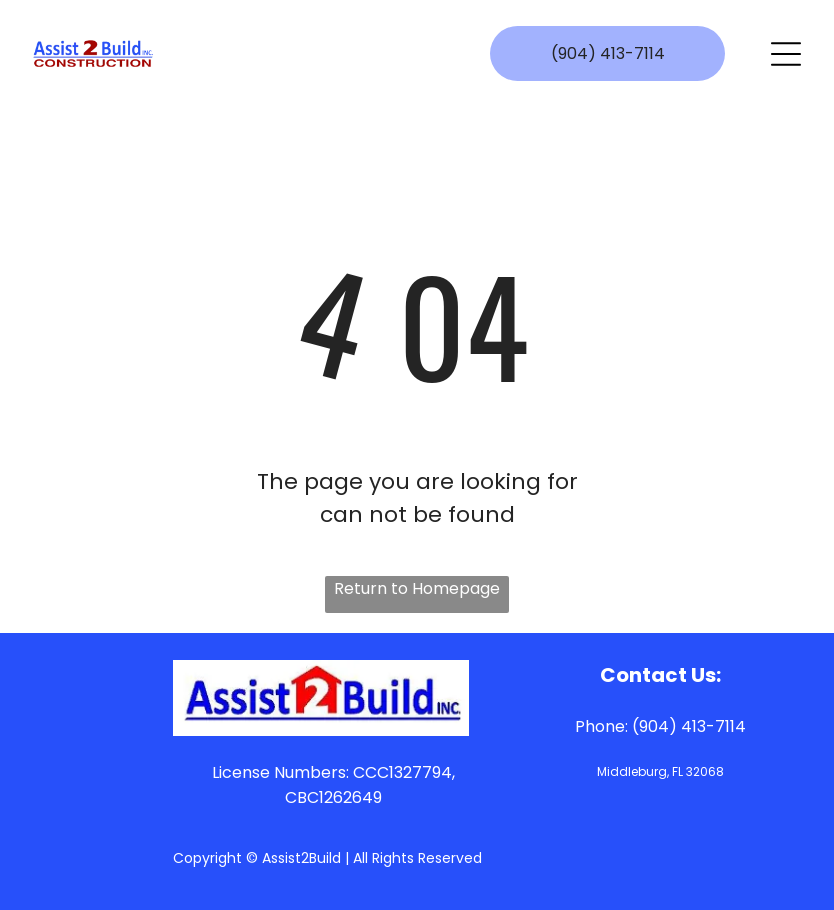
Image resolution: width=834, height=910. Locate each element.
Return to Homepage (417, 588)
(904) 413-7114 (689, 726)
